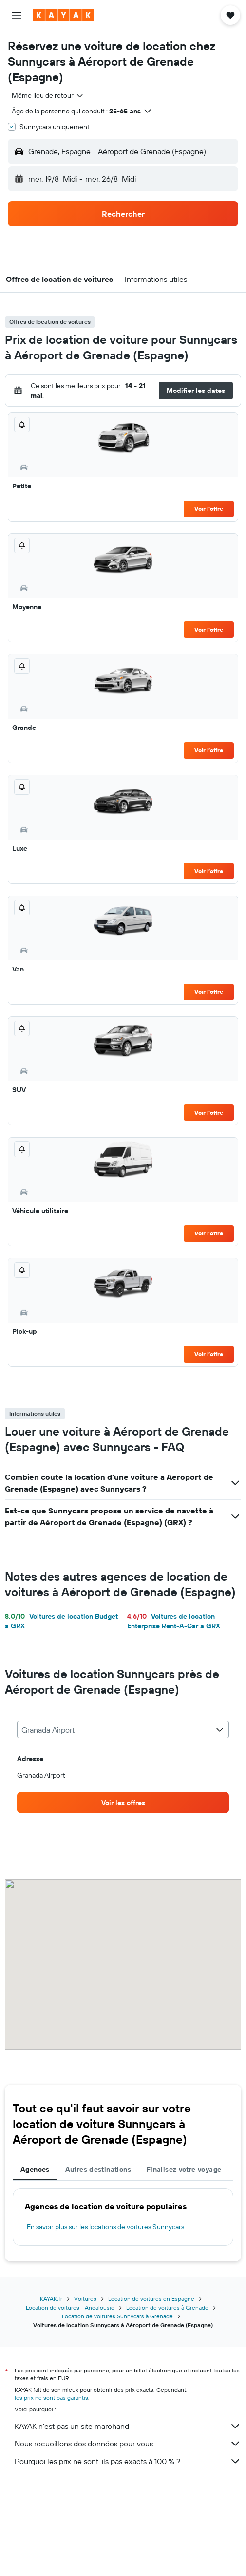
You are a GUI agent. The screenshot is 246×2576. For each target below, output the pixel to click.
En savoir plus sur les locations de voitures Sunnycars (105, 2226)
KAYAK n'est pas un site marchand (128, 2426)
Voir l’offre (208, 508)
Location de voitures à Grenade (167, 2307)
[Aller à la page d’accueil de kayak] (63, 15)
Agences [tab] (35, 2169)
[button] (16, 15)
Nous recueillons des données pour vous (128, 2443)
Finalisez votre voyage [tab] (184, 2169)
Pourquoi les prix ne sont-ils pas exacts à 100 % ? (128, 2461)
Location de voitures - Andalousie (70, 2307)
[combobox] (48, 95)
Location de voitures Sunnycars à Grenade (117, 2316)
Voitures (85, 2298)
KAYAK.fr (51, 2298)
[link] (123, 1802)
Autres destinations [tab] (98, 2169)
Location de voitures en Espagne (151, 2298)
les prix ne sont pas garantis (51, 2397)
